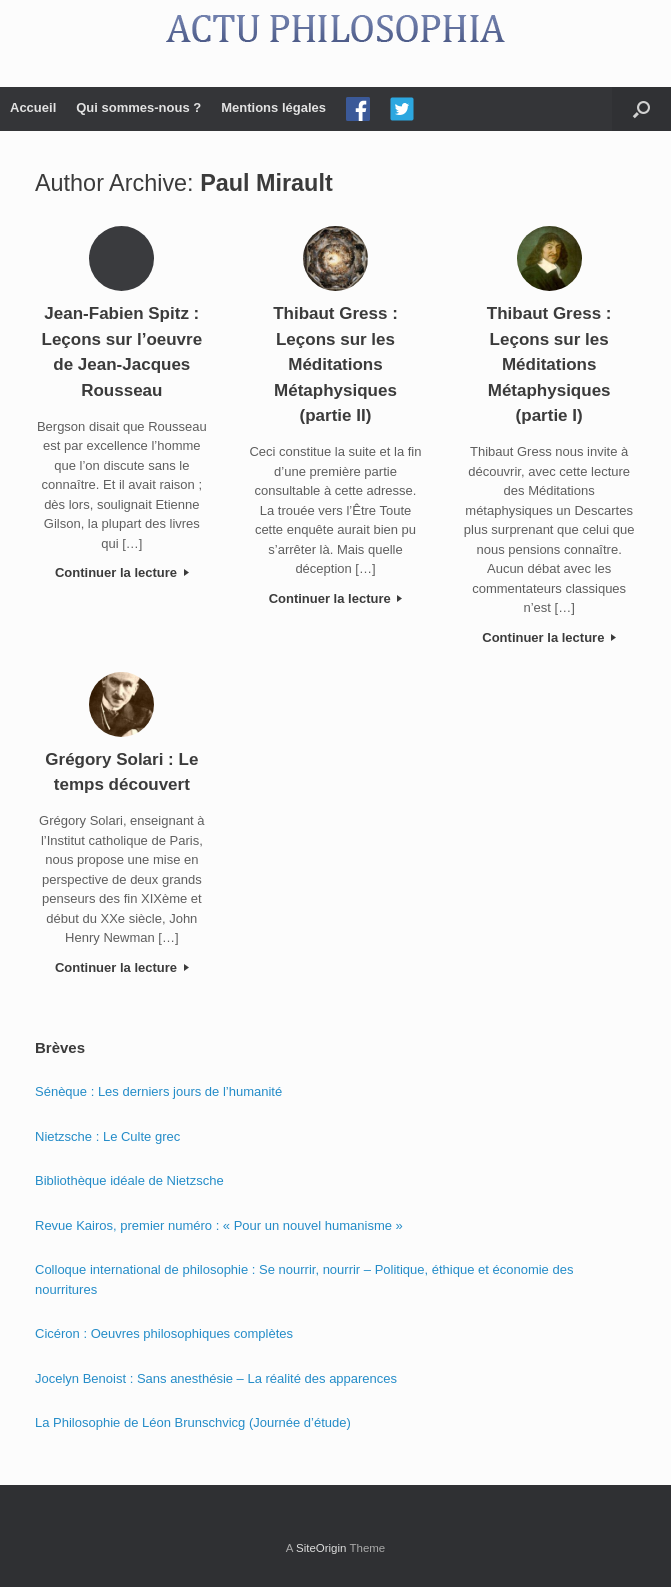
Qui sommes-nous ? (138, 107)
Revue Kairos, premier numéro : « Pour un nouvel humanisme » (219, 1225)
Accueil (33, 107)
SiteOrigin (321, 1548)
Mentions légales (273, 107)
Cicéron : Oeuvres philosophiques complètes (164, 1333)
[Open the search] (641, 109)
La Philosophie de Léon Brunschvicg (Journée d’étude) (193, 1422)
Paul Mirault (266, 183)
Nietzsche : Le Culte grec (107, 1136)
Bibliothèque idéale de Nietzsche (129, 1180)
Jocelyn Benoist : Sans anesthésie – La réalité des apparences (216, 1378)
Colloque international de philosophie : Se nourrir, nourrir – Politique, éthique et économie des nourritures (304, 1279)
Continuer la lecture (122, 572)
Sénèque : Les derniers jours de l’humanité (158, 1091)
